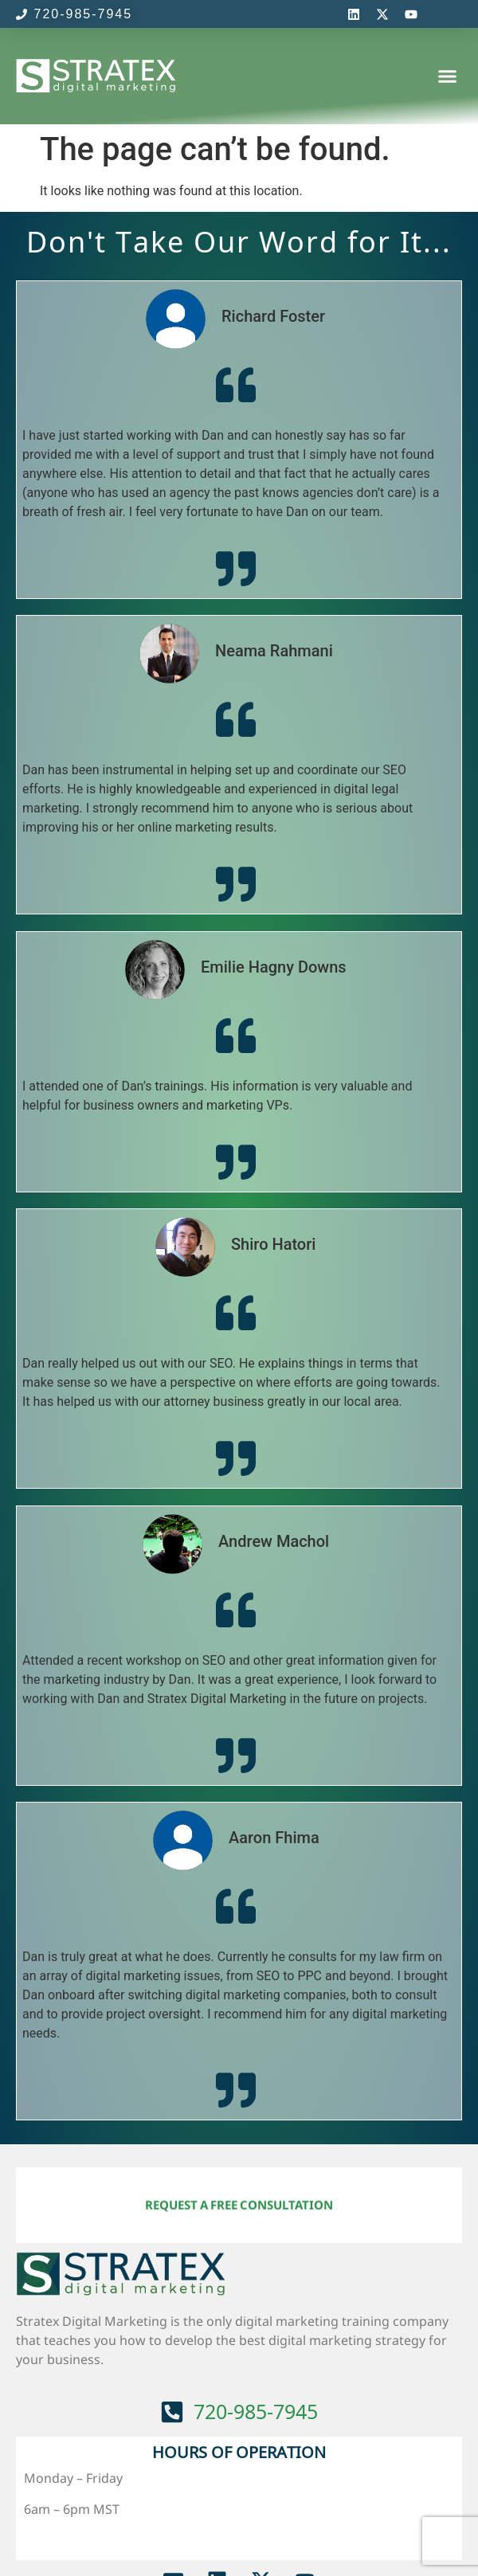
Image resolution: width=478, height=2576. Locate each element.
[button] (448, 76)
